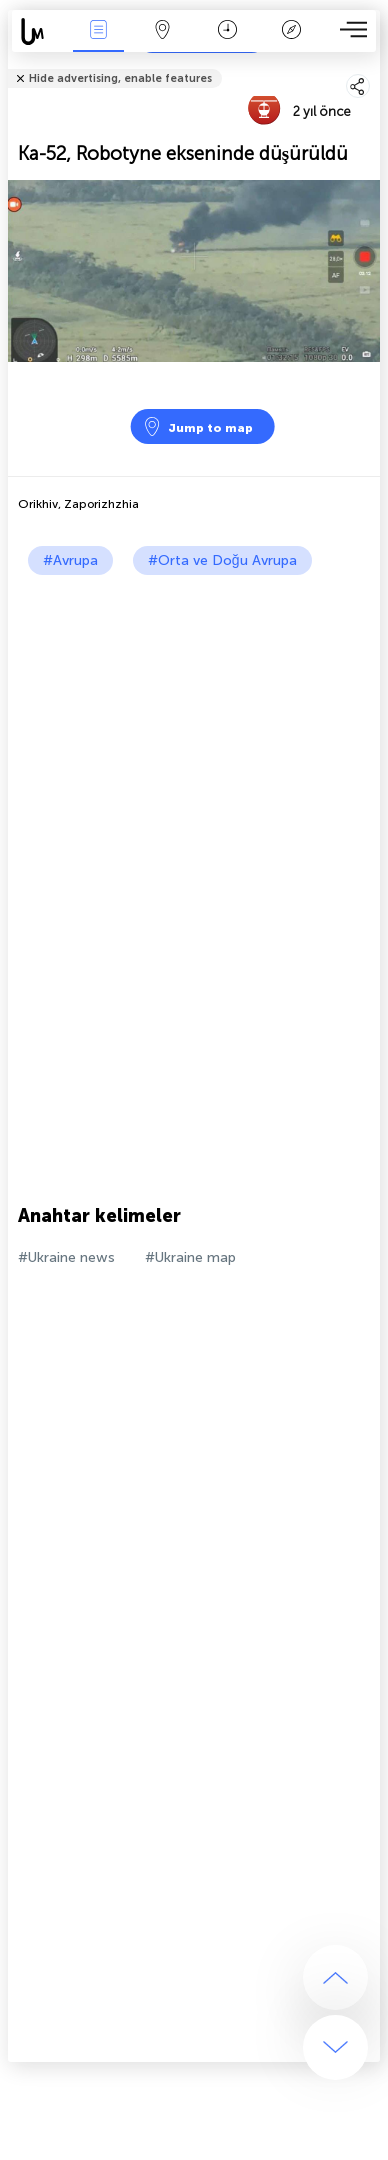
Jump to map (198, 426)
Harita (163, 31)
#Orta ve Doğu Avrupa (222, 560)
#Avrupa (70, 560)
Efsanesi (292, 31)
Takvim (227, 31)
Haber (99, 31)
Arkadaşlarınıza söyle (368, 65)
